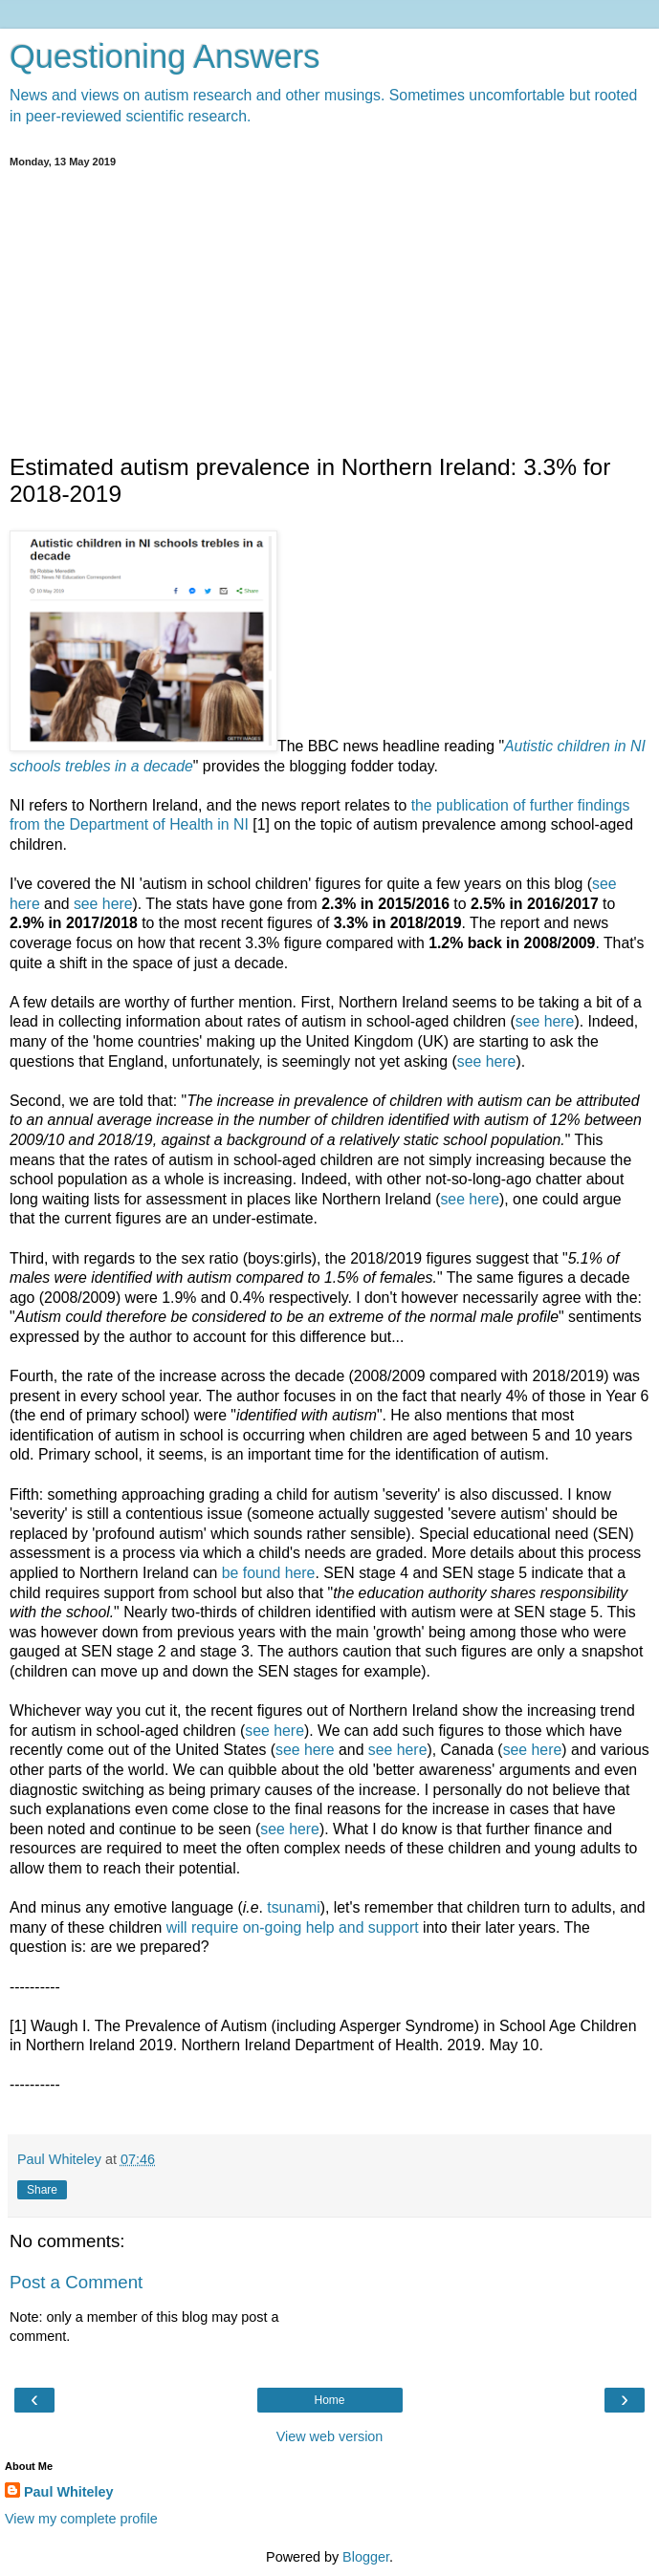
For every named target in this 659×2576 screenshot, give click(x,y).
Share (42, 2190)
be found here (269, 1573)
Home (329, 2400)
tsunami (293, 1907)
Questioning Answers (165, 56)
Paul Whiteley (69, 2492)
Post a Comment (76, 2282)
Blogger (365, 2557)
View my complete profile (81, 2518)
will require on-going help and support (292, 1927)
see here (103, 904)
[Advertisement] (329, 310)
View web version (330, 2436)
